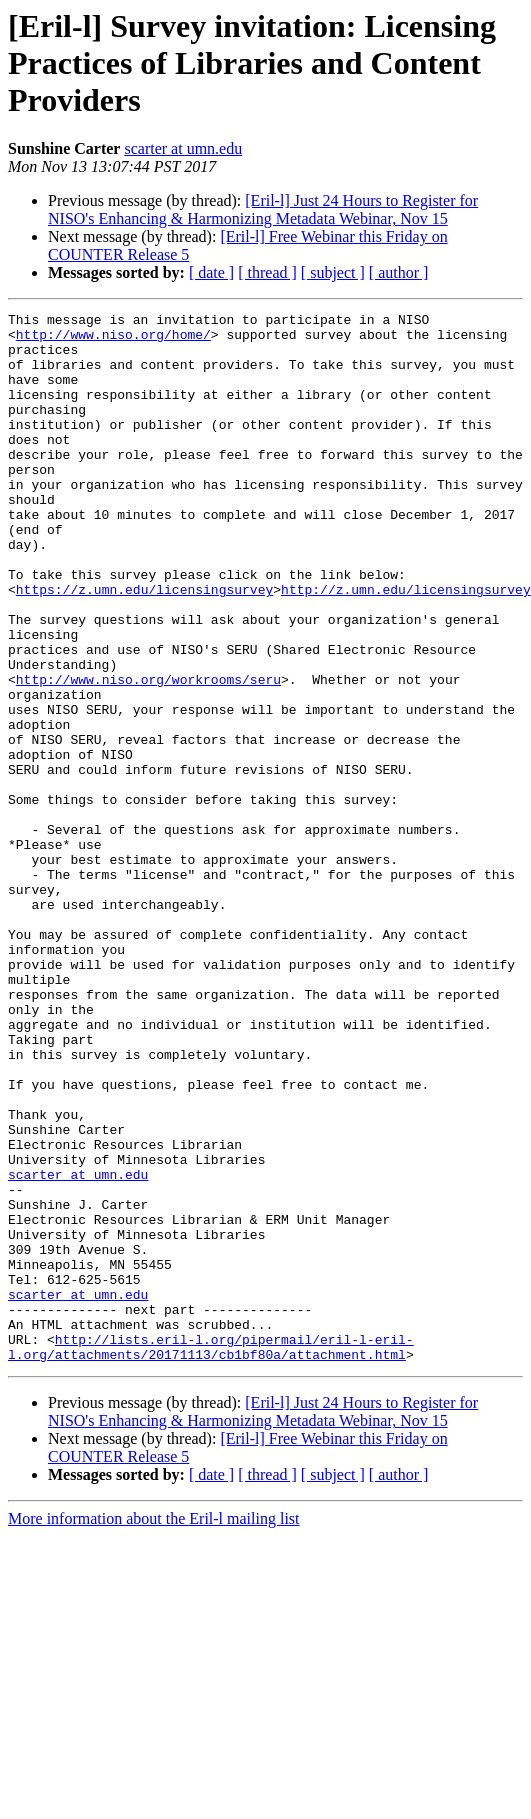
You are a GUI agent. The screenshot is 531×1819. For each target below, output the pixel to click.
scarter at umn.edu (183, 148)
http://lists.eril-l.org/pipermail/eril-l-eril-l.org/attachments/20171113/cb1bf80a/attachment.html (211, 1555)
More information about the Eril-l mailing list (154, 1728)
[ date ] (211, 272)
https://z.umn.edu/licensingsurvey (144, 646)
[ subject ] (333, 272)
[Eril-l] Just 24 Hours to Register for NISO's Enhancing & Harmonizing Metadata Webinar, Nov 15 (263, 209)
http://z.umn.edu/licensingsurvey (406, 646)
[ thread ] (267, 272)
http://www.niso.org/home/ (113, 340)
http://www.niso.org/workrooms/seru (148, 754)
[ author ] (399, 272)
